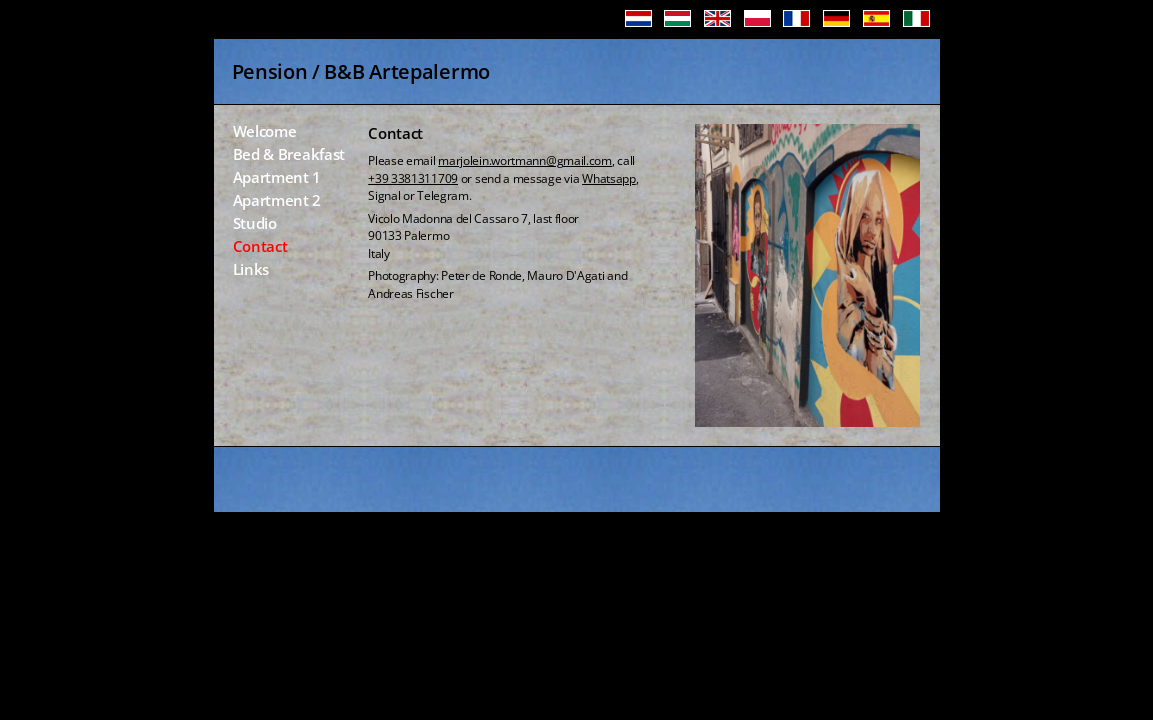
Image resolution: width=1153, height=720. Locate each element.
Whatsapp (609, 178)
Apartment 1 (277, 178)
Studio (255, 224)
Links (251, 270)
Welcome (265, 132)
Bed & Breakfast (289, 155)
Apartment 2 (277, 201)
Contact (260, 247)
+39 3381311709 (413, 178)
